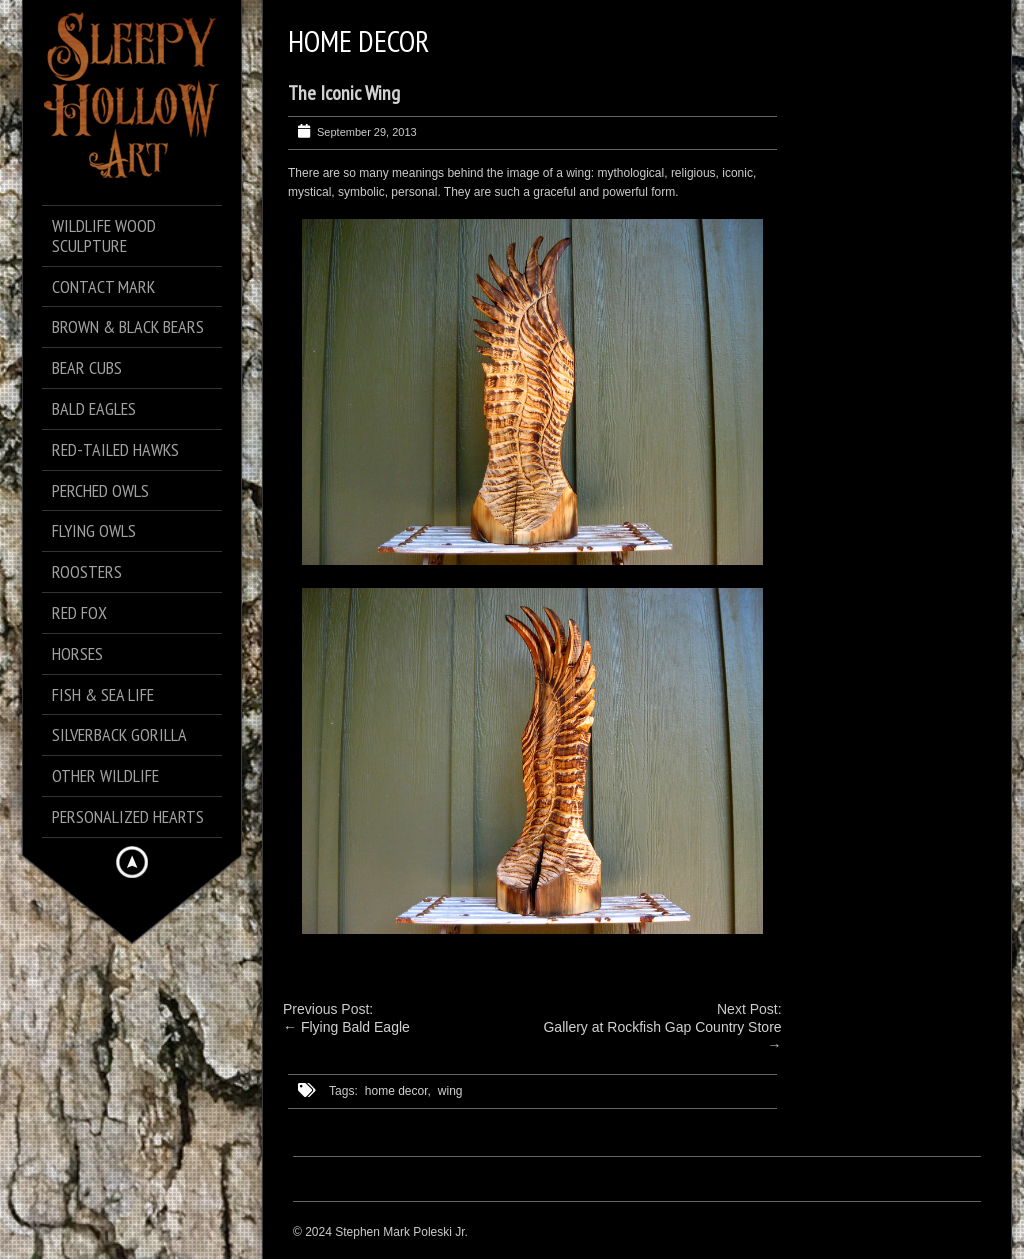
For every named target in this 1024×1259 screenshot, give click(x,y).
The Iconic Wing (344, 93)
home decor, (398, 1091)
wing (450, 1091)
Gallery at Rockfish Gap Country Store (662, 1027)
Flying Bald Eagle (355, 1027)
